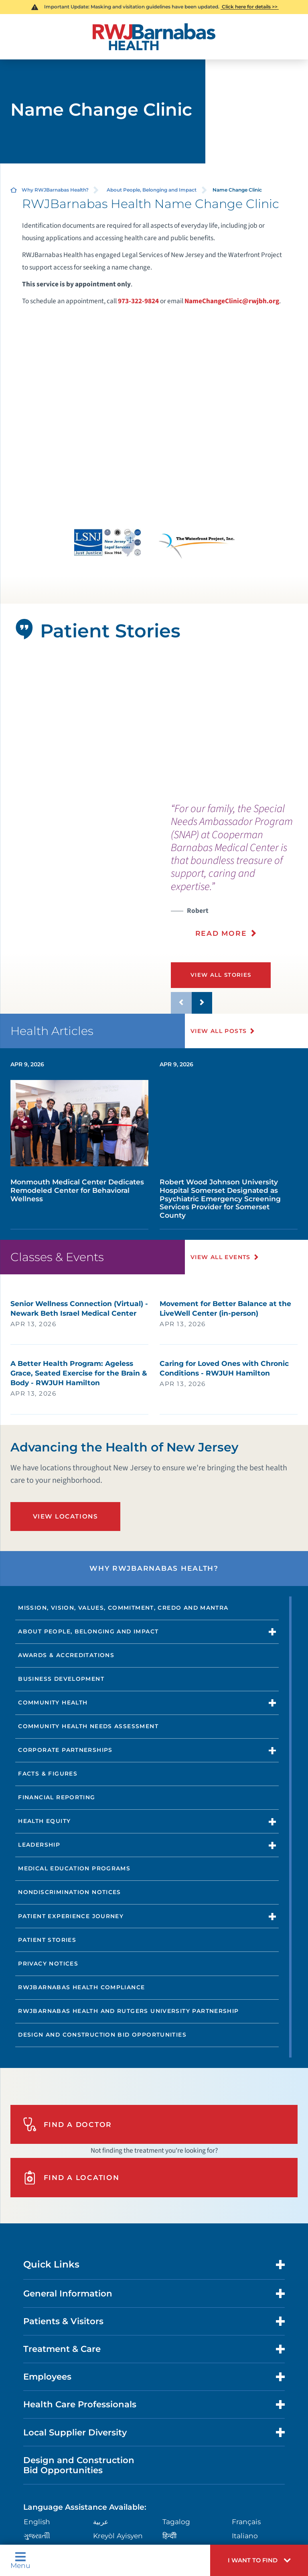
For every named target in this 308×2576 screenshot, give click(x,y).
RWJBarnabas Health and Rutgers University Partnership (128, 2011)
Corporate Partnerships (65, 1750)
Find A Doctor (67, 2124)
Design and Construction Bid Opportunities (102, 2034)
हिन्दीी (169, 2535)
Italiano (245, 2535)
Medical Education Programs (74, 1868)
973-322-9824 (138, 301)
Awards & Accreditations (66, 1655)
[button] (259, 2560)
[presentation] (239, 875)
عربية (100, 2521)
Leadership (39, 1844)
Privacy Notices (48, 1963)
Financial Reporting (56, 1797)
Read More (221, 933)
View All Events (220, 1257)
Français (246, 2521)
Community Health (52, 1702)
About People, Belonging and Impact (152, 190)
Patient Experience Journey (71, 1916)
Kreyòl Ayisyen (118, 2535)
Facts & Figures (47, 1773)
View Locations (65, 1516)
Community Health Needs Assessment (88, 1726)
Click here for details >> (250, 7)
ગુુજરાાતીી (37, 2535)
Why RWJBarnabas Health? (55, 190)
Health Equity (44, 1821)
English (37, 2521)
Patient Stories (47, 1940)
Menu (20, 2560)
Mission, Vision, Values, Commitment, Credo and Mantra (123, 1607)
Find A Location (71, 2178)
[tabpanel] (154, 726)
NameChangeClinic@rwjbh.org (231, 301)
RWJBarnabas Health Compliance (81, 1987)
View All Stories (220, 975)
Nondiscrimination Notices (69, 1892)
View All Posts (218, 1031)
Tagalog (176, 2521)
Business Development (61, 1679)
